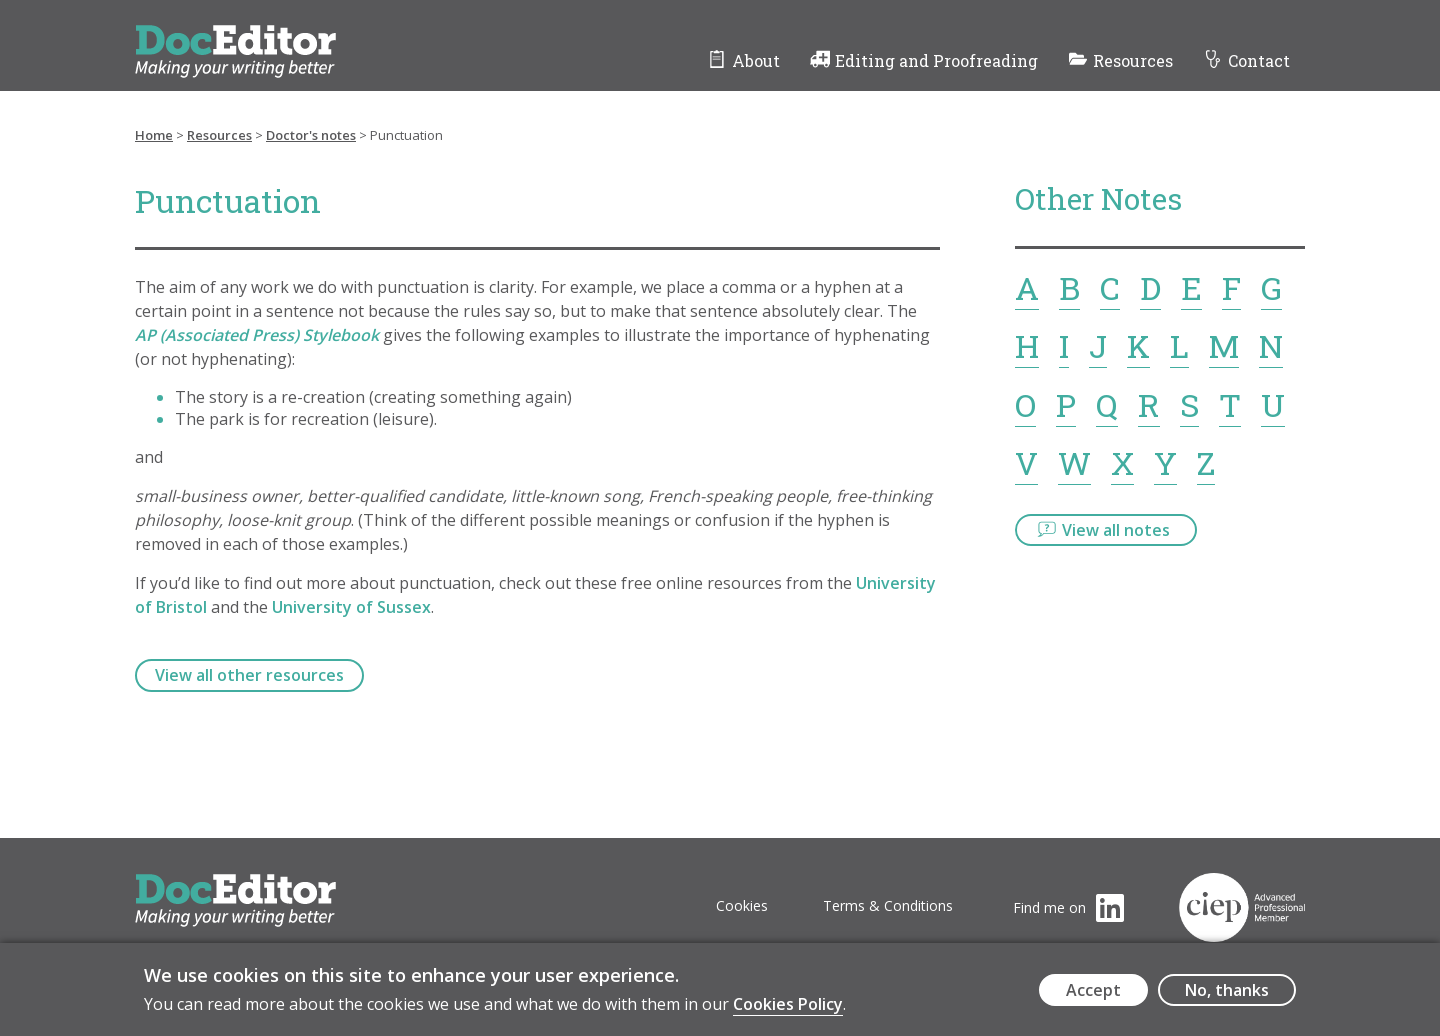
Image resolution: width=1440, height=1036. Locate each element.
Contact (1259, 60)
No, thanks (1227, 996)
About (756, 60)
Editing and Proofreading (936, 60)
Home (154, 135)
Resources (1133, 60)
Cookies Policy (788, 1011)
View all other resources (249, 675)
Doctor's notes (311, 135)
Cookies (742, 905)
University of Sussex (351, 607)
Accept (1093, 996)
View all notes (1116, 530)
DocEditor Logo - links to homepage (273, 36)
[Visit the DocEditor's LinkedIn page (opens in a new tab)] (1068, 908)
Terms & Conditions (888, 905)
